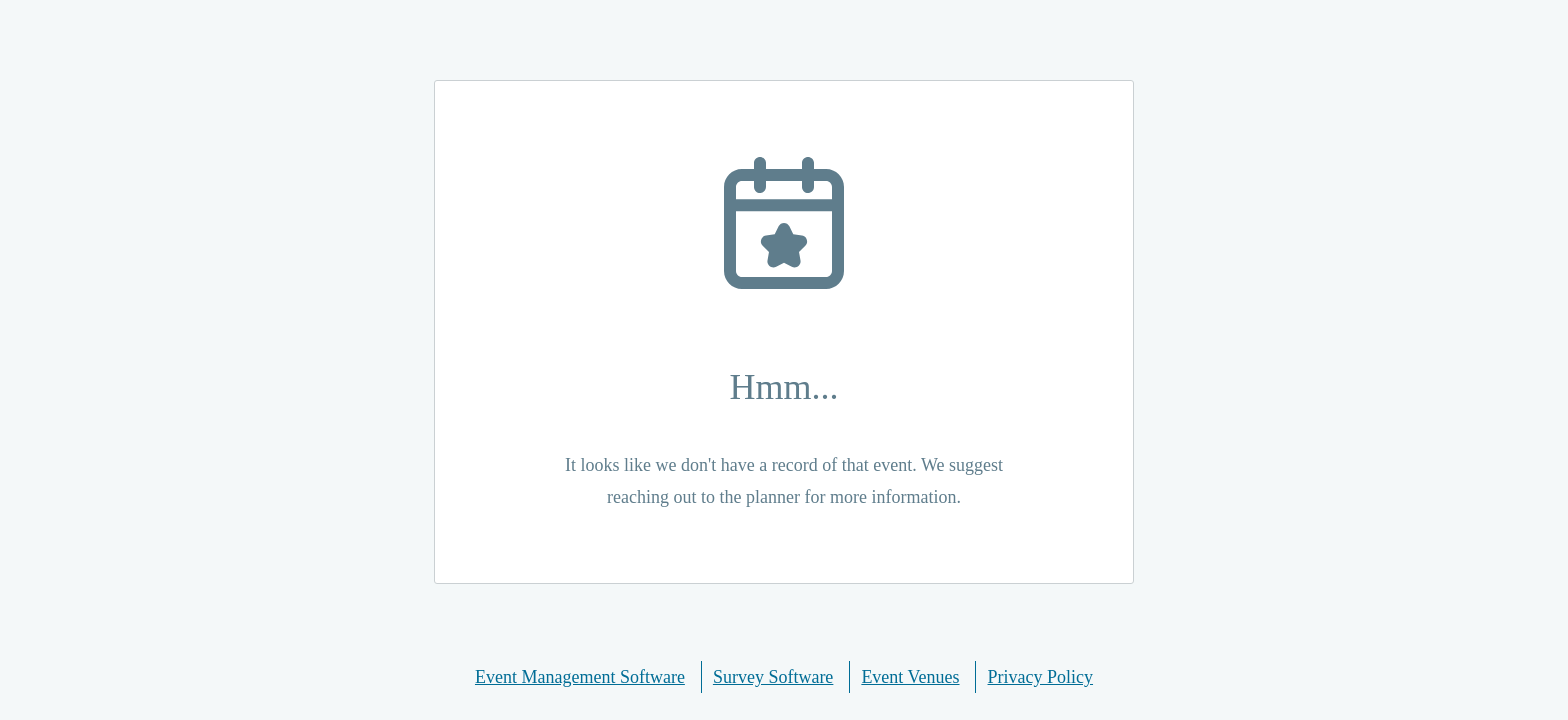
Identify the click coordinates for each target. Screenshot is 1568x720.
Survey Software (773, 677)
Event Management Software (580, 677)
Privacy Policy (1041, 677)
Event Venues (910, 677)
